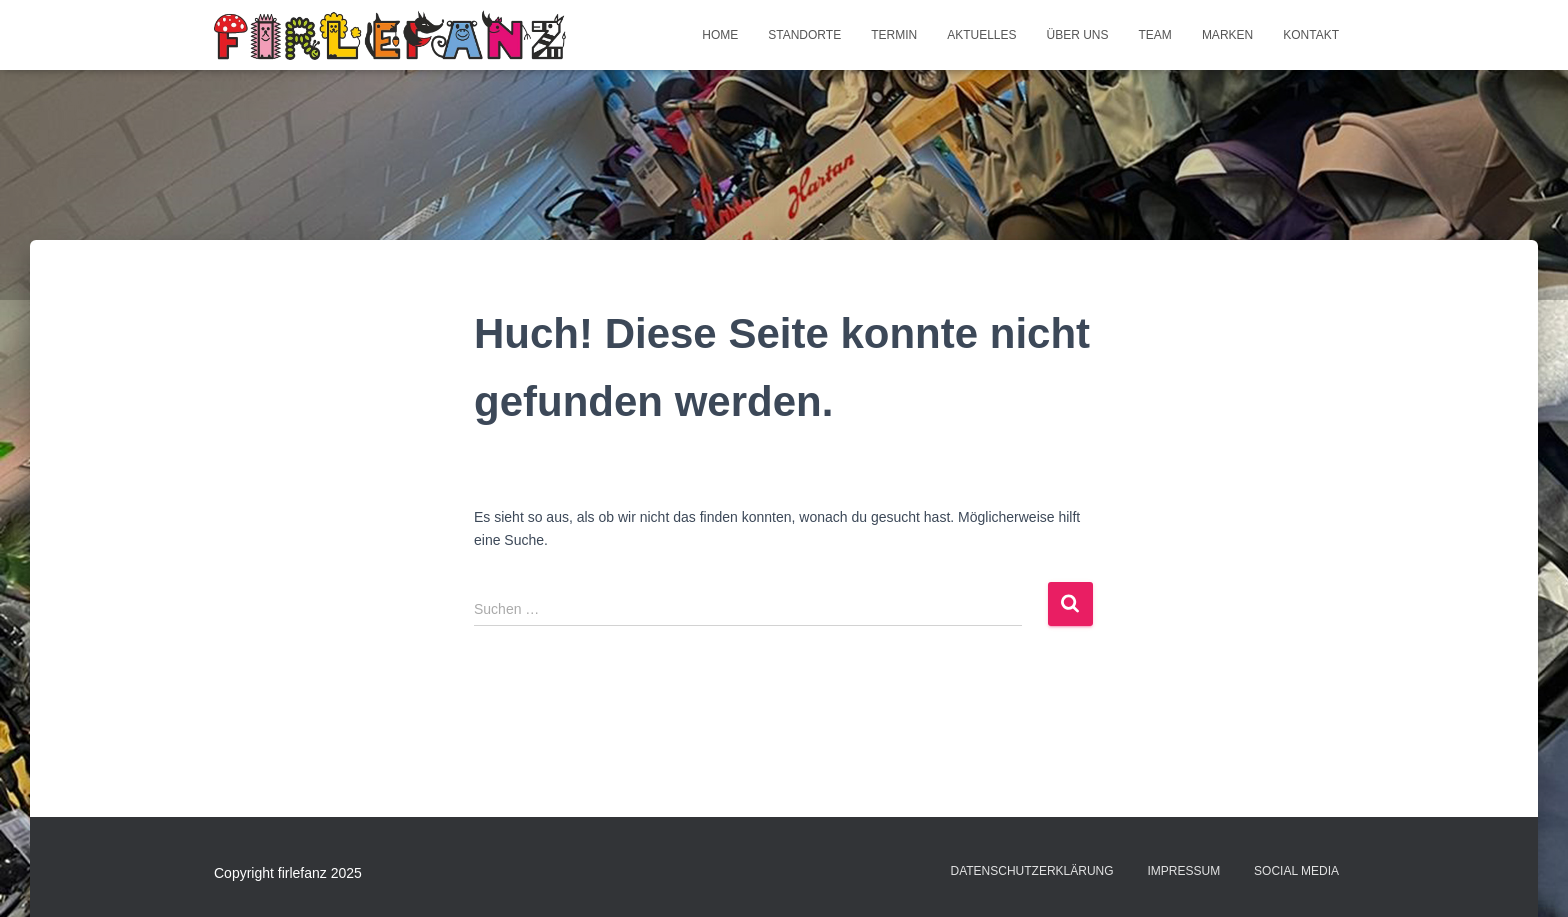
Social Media (1296, 871)
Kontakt (1311, 35)
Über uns (1078, 35)
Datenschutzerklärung (1031, 871)
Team (1155, 35)
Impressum (1184, 871)
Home (720, 35)
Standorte (804, 35)
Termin (894, 35)
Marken (1227, 35)
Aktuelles (981, 35)
